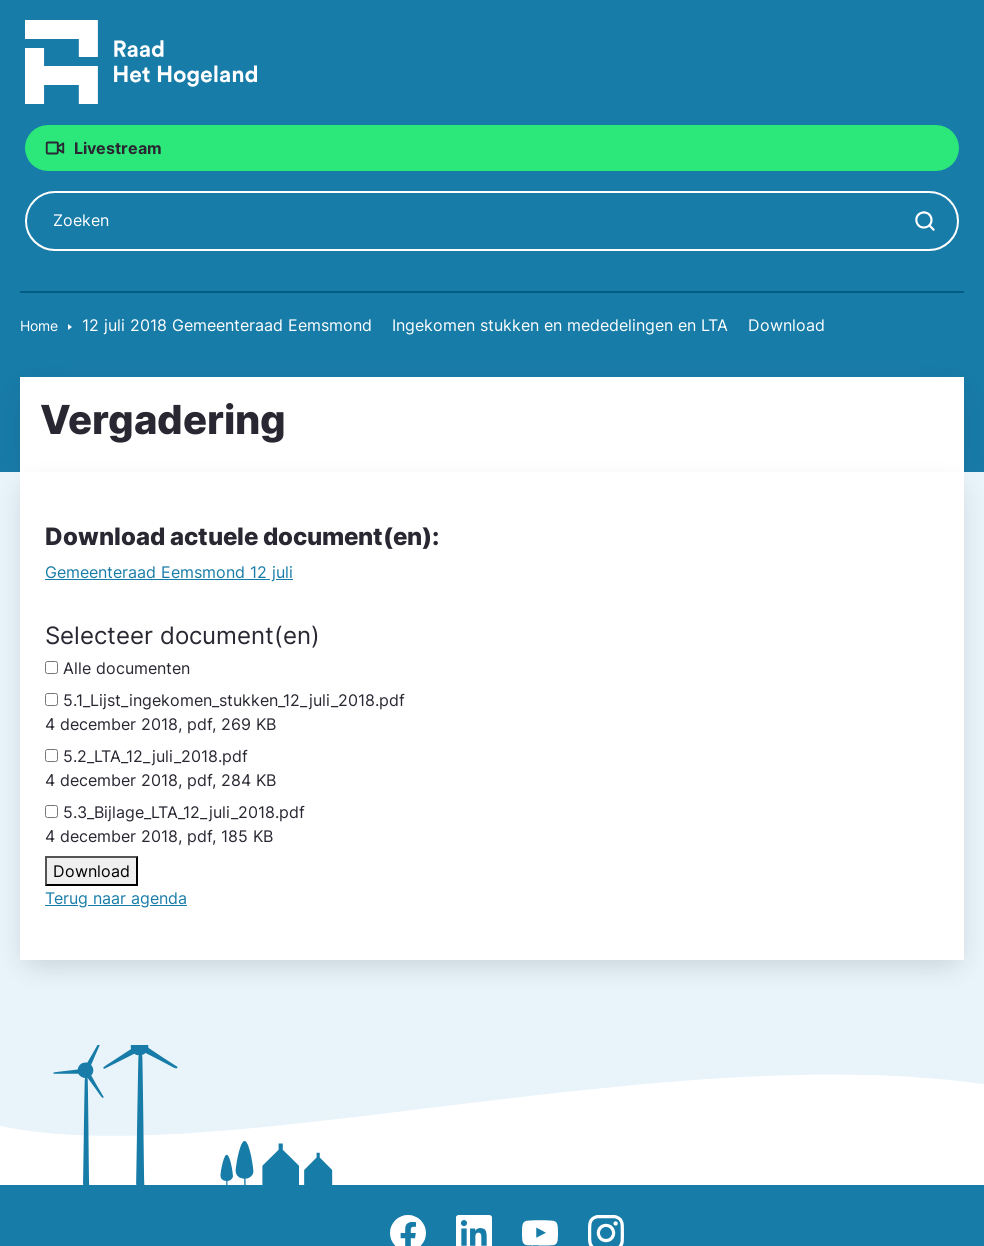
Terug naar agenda (116, 899)
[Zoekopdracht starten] (925, 222)
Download (91, 872)
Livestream (121, 148)
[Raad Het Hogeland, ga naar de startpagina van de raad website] (141, 61)
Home (39, 326)
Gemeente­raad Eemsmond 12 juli (169, 573)
